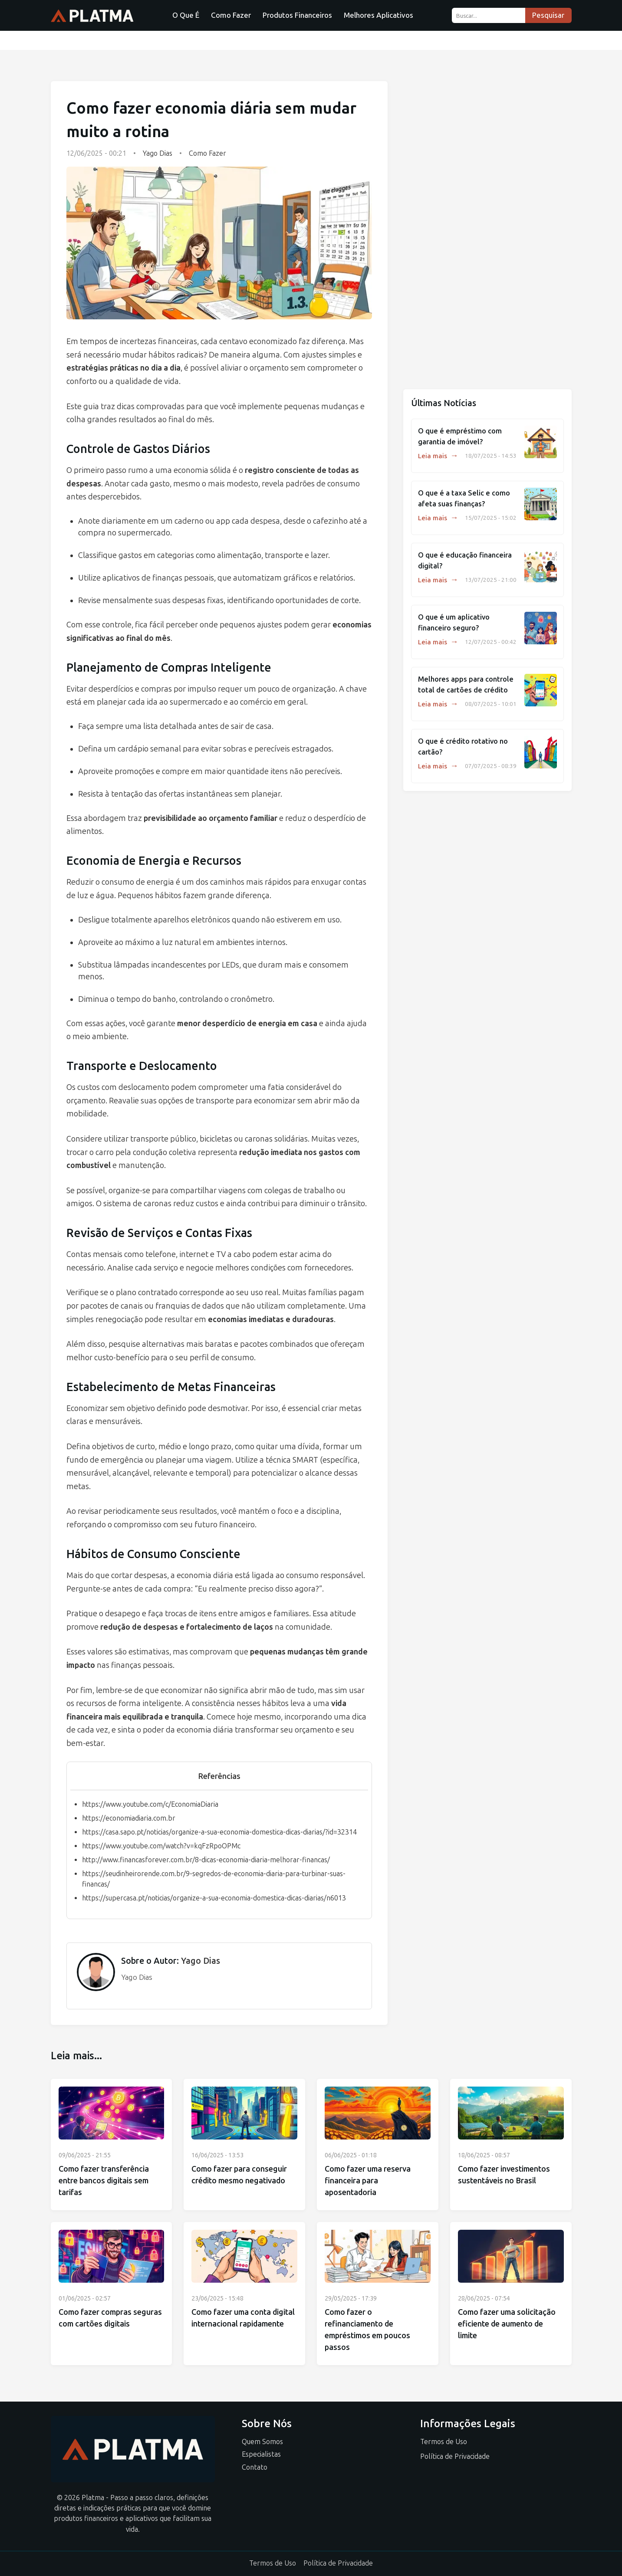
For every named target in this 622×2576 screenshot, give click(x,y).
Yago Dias (157, 153)
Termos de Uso (443, 2442)
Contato (254, 2467)
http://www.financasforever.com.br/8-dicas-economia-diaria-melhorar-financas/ (206, 1860)
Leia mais (438, 456)
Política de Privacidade (455, 2456)
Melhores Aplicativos (378, 15)
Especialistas (261, 2454)
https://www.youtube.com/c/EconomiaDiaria (150, 1804)
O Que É (185, 15)
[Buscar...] (488, 15)
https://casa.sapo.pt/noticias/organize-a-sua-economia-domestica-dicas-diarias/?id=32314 (219, 1832)
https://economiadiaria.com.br (128, 1818)
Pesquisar (548, 15)
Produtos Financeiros (297, 15)
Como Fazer (231, 15)
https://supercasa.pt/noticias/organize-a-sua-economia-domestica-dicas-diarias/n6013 (214, 1898)
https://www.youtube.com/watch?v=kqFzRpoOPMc (161, 1846)
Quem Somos (262, 2442)
